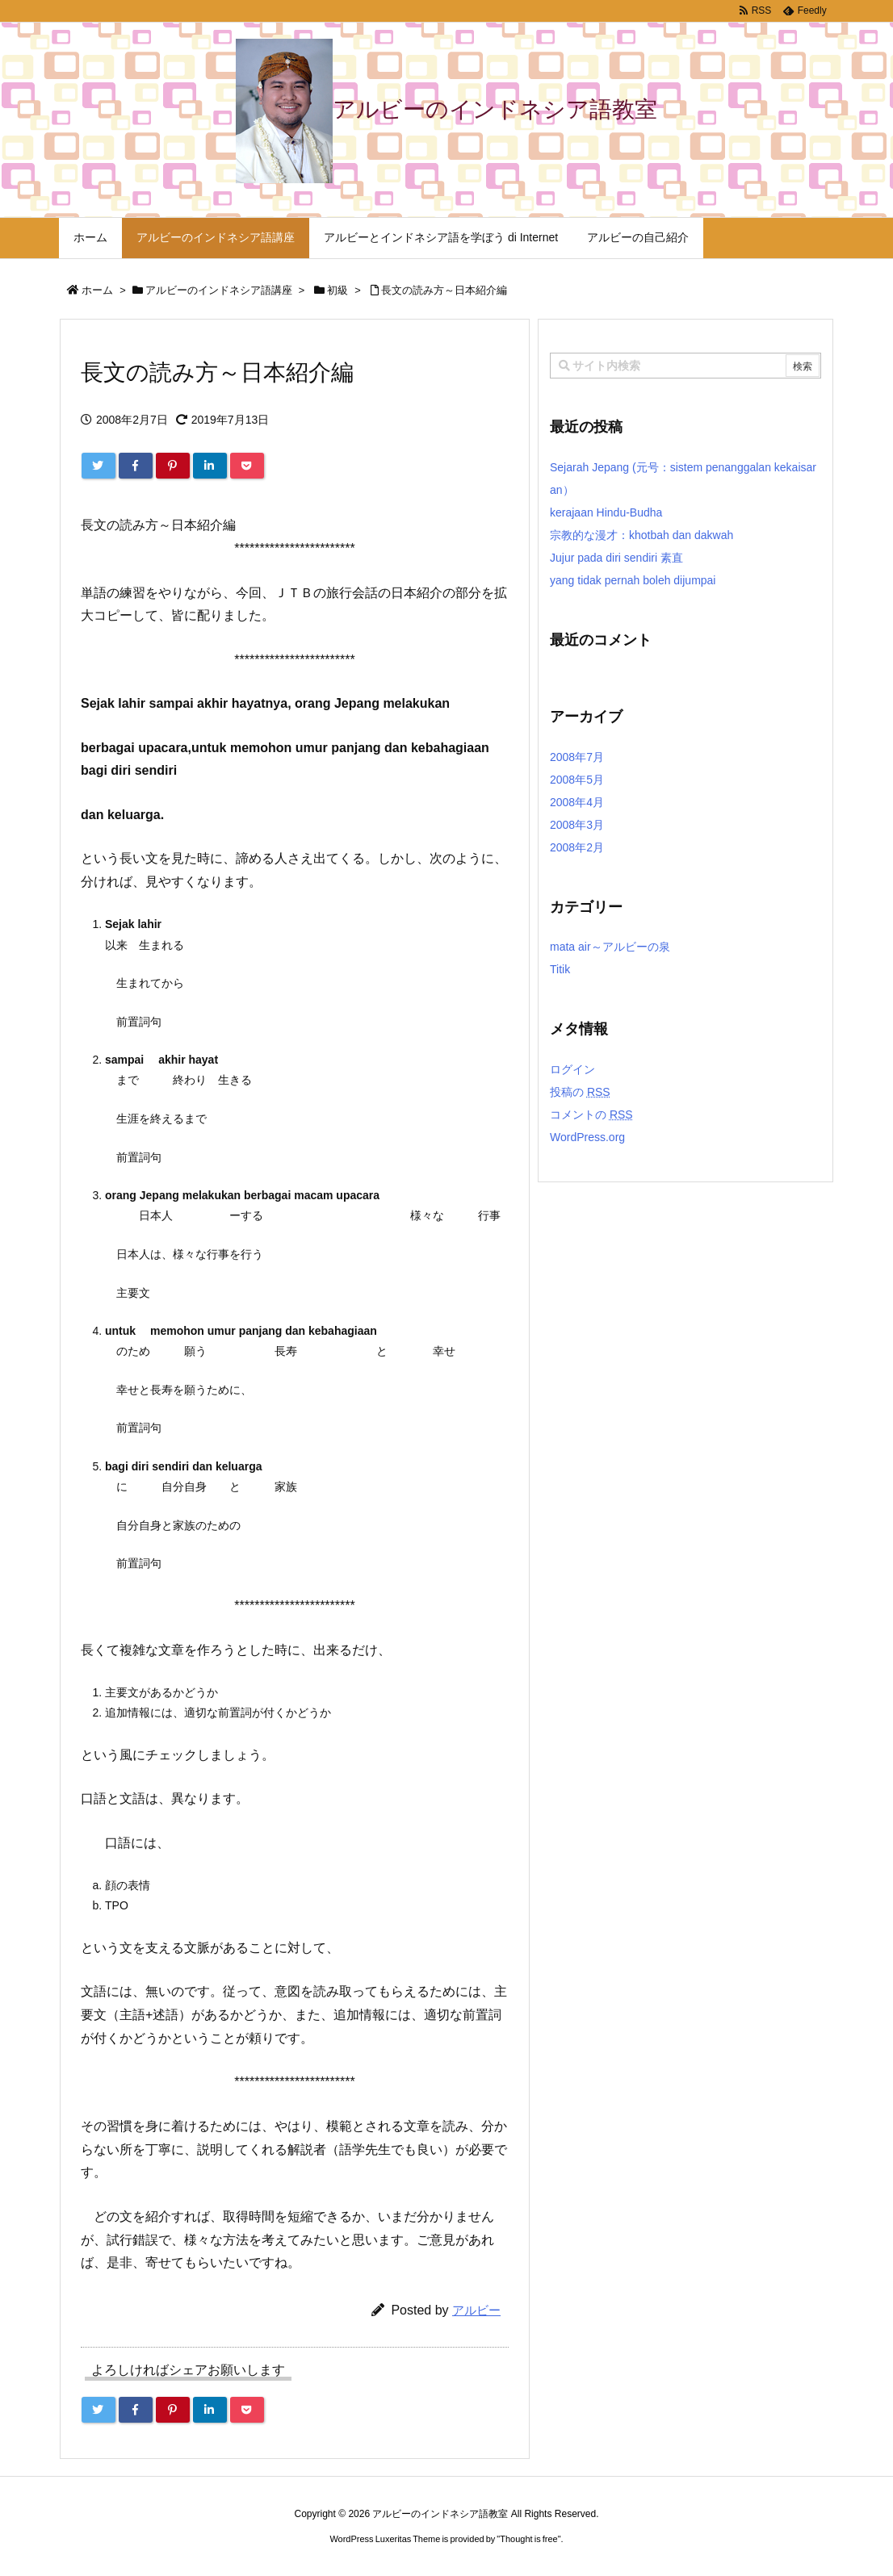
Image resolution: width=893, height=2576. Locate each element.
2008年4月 (577, 802)
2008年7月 (577, 757)
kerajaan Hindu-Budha (606, 512)
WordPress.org (587, 1137)
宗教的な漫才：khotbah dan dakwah (641, 535)
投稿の (580, 1091)
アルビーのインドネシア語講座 (218, 290)
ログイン (572, 1069)
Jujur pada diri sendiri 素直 (616, 557)
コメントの (591, 1114)
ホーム (97, 290)
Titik (560, 969)
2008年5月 (577, 779)
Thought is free (528, 2539)
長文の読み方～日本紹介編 (444, 290)
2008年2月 (577, 847)
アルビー (476, 2310)
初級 (337, 290)
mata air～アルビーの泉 (610, 946)
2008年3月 (577, 824)
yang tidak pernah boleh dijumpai (632, 580)
